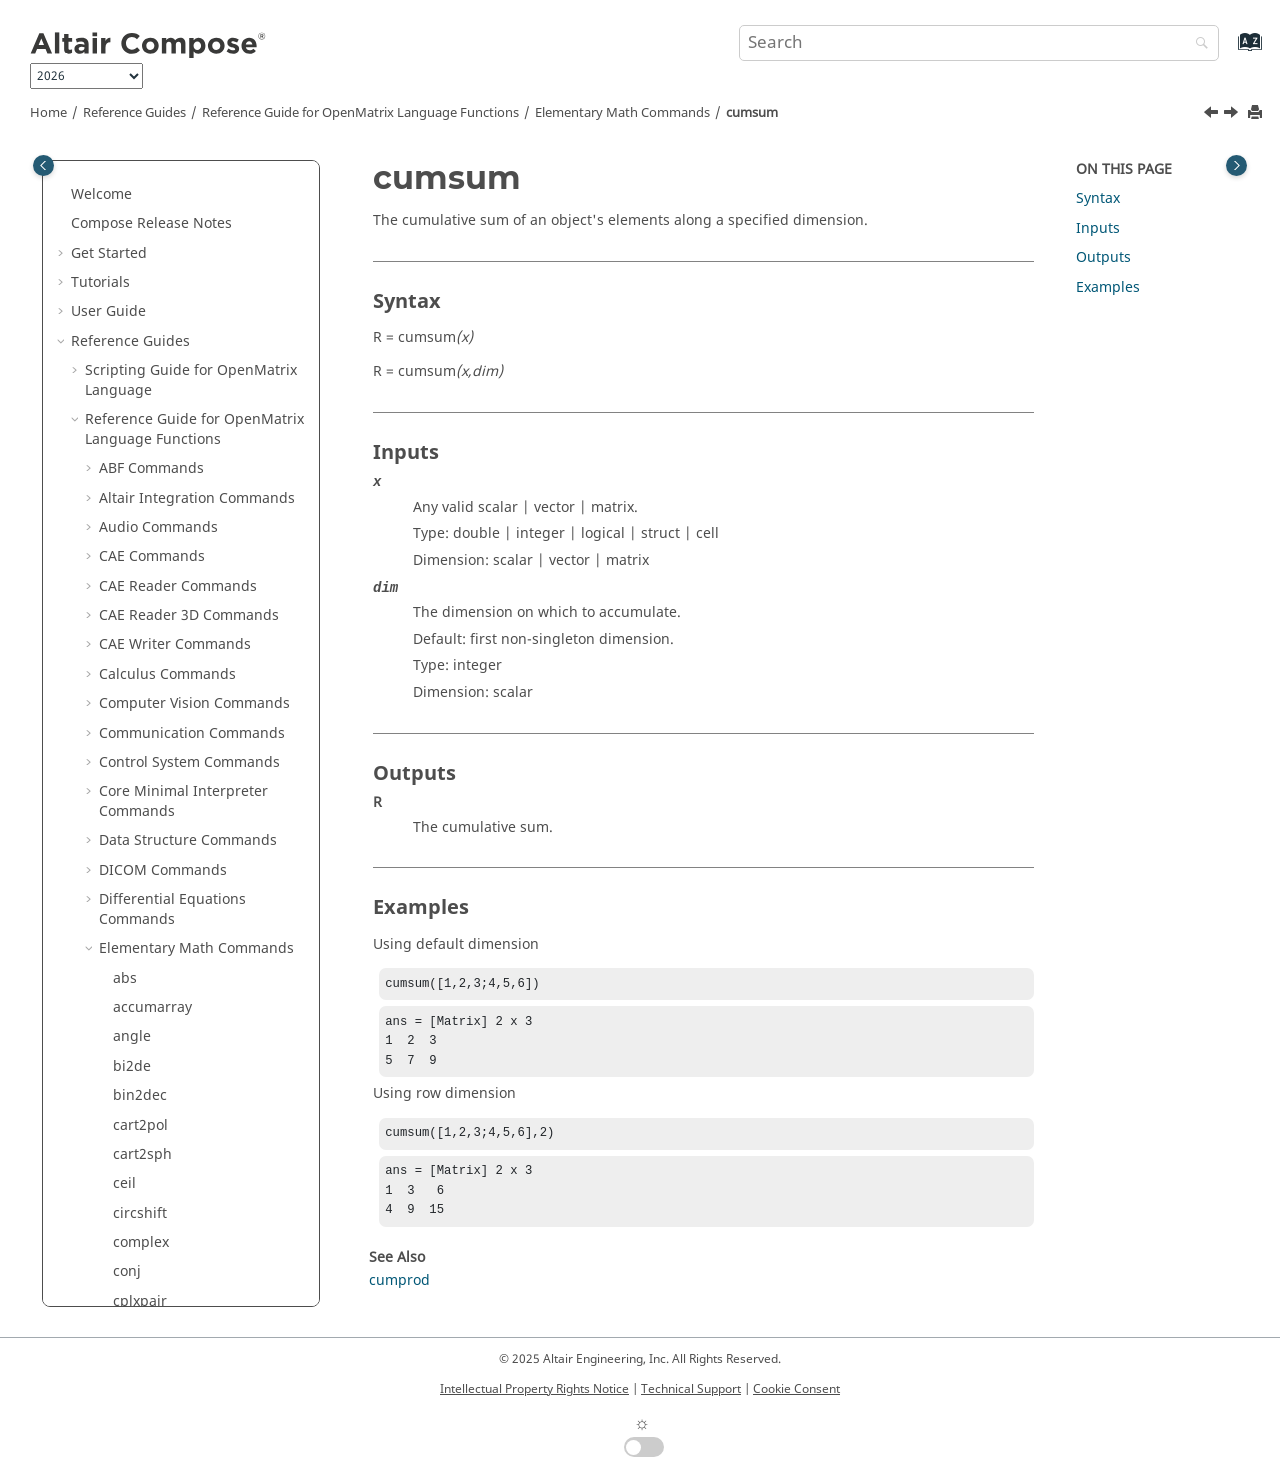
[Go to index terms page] (1228, 51)
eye (124, 760)
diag (128, 554)
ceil (124, 260)
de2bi (132, 466)
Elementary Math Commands (622, 113)
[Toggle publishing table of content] (43, 165)
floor (128, 966)
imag (130, 1083)
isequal (137, 1289)
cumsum (752, 113)
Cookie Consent (796, 1389)
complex (141, 319)
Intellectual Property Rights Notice (534, 1389)
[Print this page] (1257, 113)
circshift (140, 290)
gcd (125, 995)
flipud (133, 936)
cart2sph (142, 231)
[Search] (1197, 44)
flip (124, 877)
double (136, 613)
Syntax (1098, 198)
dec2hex (141, 525)
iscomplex (146, 1230)
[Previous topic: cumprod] (1213, 115)
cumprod (143, 407)
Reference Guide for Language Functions (360, 113)
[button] (105, 173)
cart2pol (140, 202)
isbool (133, 1201)
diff (124, 584)
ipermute (144, 1171)
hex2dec (141, 1024)
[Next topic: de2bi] (1233, 115)
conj (127, 348)
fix (121, 848)
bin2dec (140, 172)
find (126, 819)
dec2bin (140, 495)
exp (125, 701)
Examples (1108, 287)
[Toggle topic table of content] (1236, 165)
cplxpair (140, 378)
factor (132, 789)
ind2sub (140, 1113)
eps (125, 672)
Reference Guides (134, 113)
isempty (139, 1260)
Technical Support (691, 1389)
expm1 (135, 731)
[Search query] (979, 43)
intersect (142, 1142)
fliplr (129, 907)
